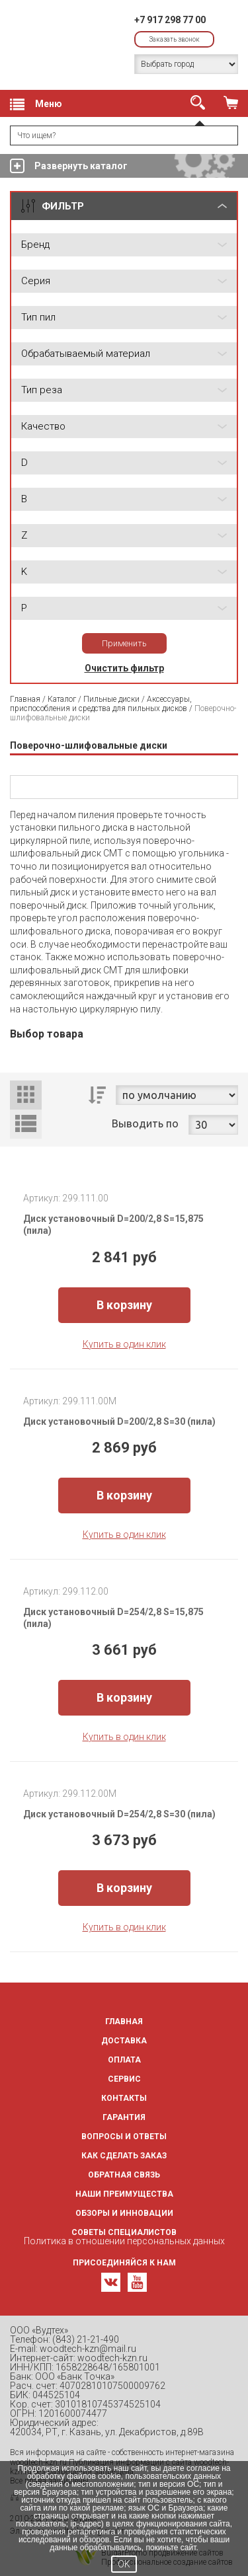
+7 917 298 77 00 (170, 20)
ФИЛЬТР (63, 206)
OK (124, 2564)
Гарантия (124, 2117)
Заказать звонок (174, 39)
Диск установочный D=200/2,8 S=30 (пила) (119, 1421)
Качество (43, 426)
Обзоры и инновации (124, 2213)
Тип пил (38, 317)
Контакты (124, 2098)
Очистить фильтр (124, 668)
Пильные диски (111, 699)
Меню (36, 104)
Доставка (124, 2040)
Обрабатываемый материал (85, 354)
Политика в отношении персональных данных (124, 2241)
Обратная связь (124, 2174)
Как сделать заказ (124, 2155)
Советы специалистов (124, 2232)
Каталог (62, 699)
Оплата (124, 2060)
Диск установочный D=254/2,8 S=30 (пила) (119, 1814)
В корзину (124, 1305)
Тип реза (41, 390)
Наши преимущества (124, 2194)
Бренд (35, 244)
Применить (124, 643)
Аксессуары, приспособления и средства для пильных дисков (101, 704)
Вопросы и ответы (124, 2136)
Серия (35, 281)
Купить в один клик (124, 1344)
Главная (25, 699)
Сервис (124, 2079)
